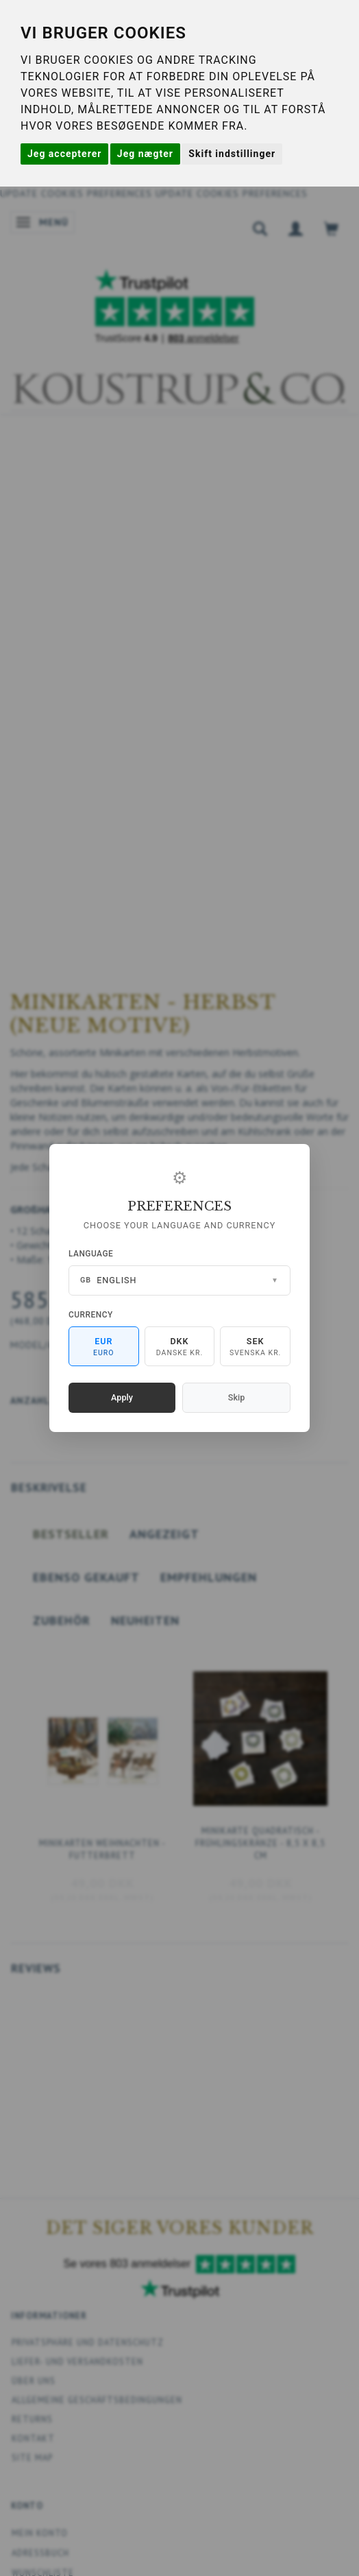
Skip (236, 1397)
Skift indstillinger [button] (231, 153)
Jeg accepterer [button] (64, 153)
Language (91, 1254)
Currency (91, 1315)
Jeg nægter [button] (145, 153)
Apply (122, 1397)
